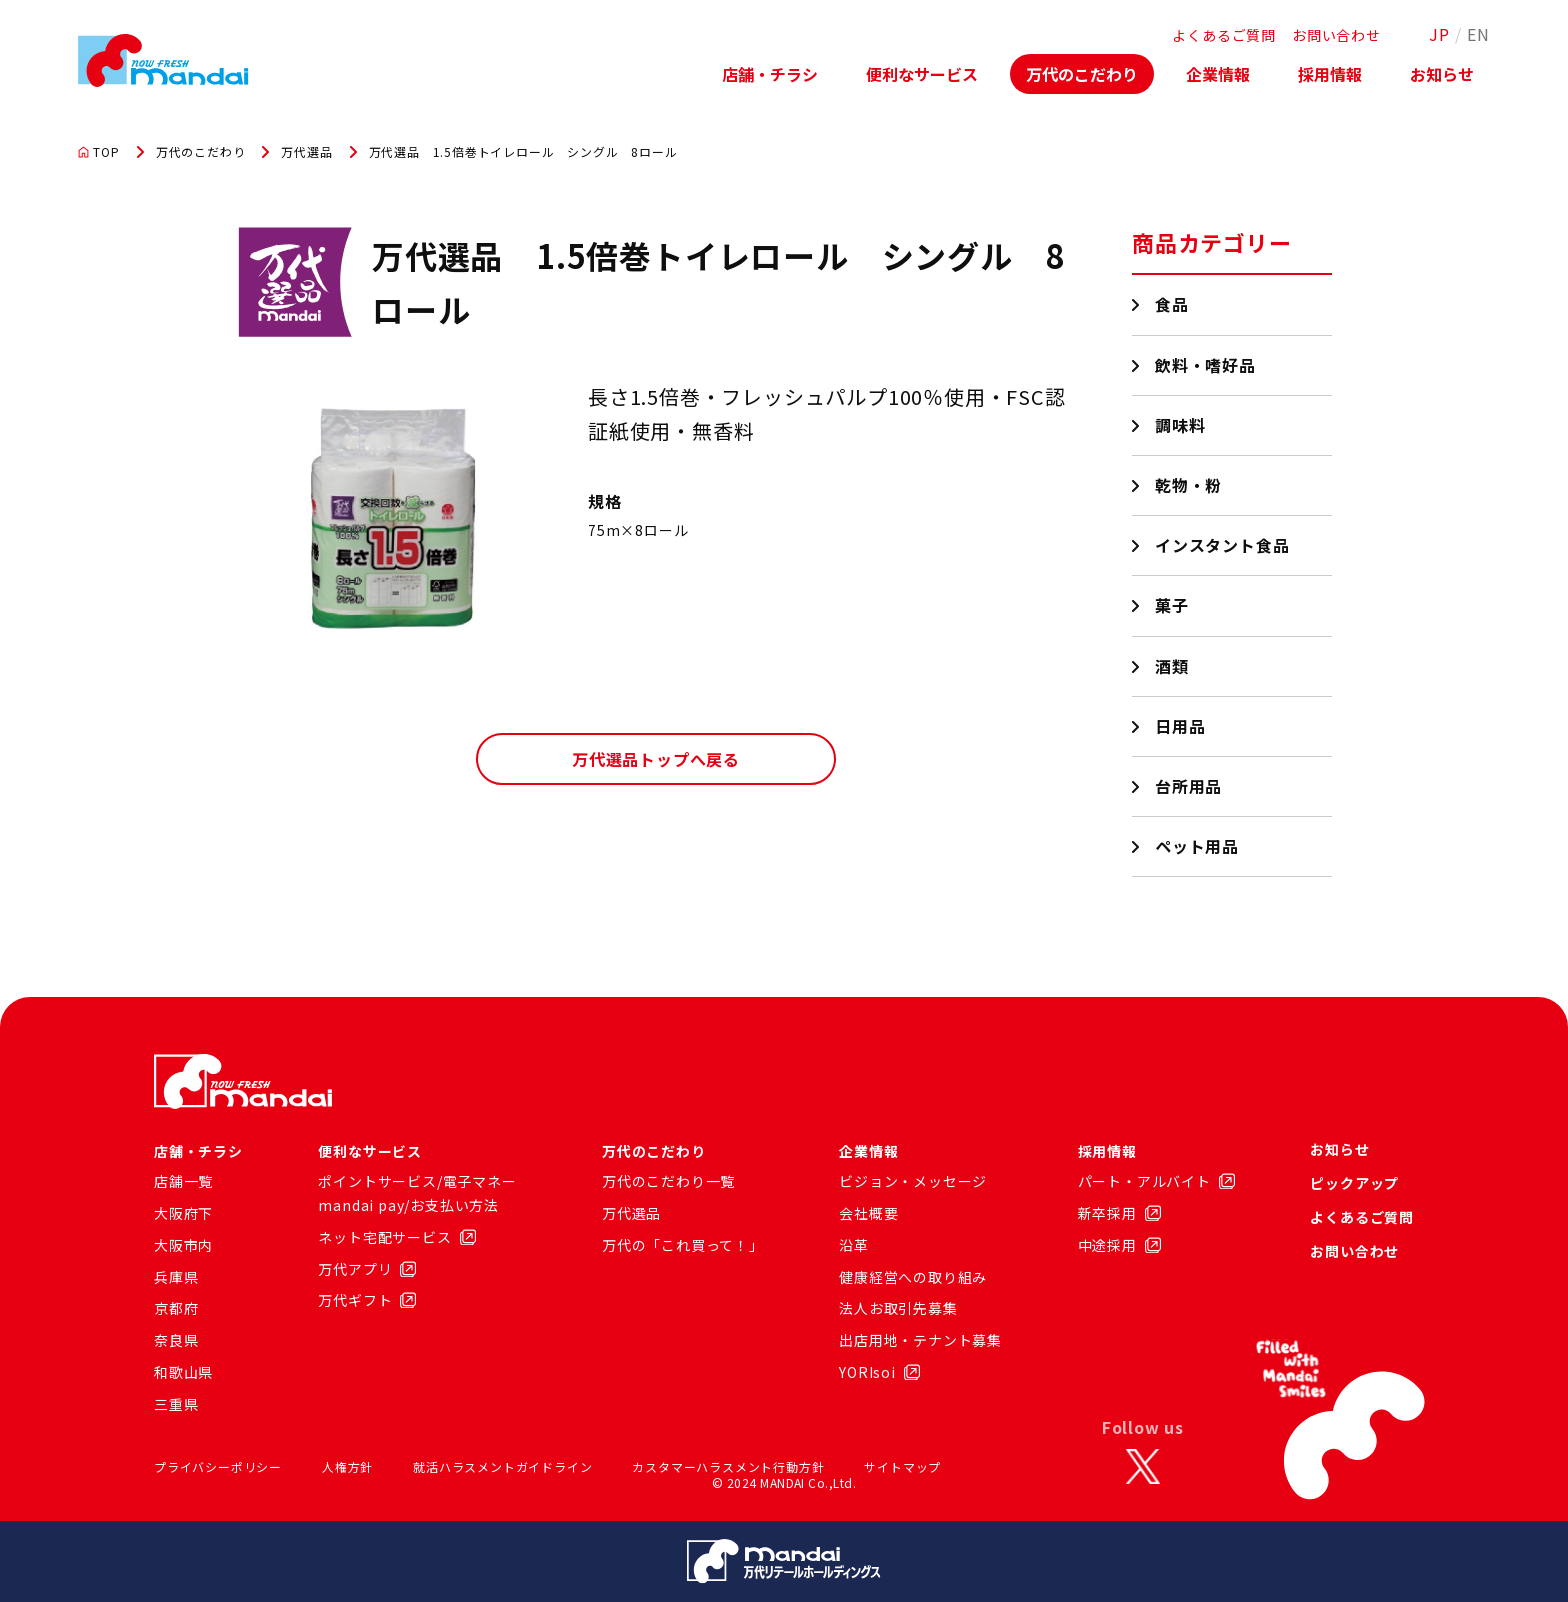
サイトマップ (902, 1466)
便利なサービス (922, 74)
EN (1478, 34)
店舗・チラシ (770, 74)
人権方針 (347, 1466)
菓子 (1172, 605)
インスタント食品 (1222, 545)
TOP (98, 152)
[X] (1143, 1467)
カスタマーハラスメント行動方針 (728, 1466)
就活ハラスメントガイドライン (502, 1466)
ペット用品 (1197, 846)
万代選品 (306, 152)
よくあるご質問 (1224, 35)
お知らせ (1442, 74)
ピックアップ (1354, 1183)
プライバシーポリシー (218, 1466)
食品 (1172, 304)
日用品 (1180, 726)
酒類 (1172, 666)
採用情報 (1330, 74)
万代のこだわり (1082, 74)
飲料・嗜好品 (1206, 365)
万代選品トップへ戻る (656, 759)
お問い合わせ (1336, 35)
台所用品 (1189, 786)
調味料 (1180, 425)
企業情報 (1218, 74)
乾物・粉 (1189, 485)
